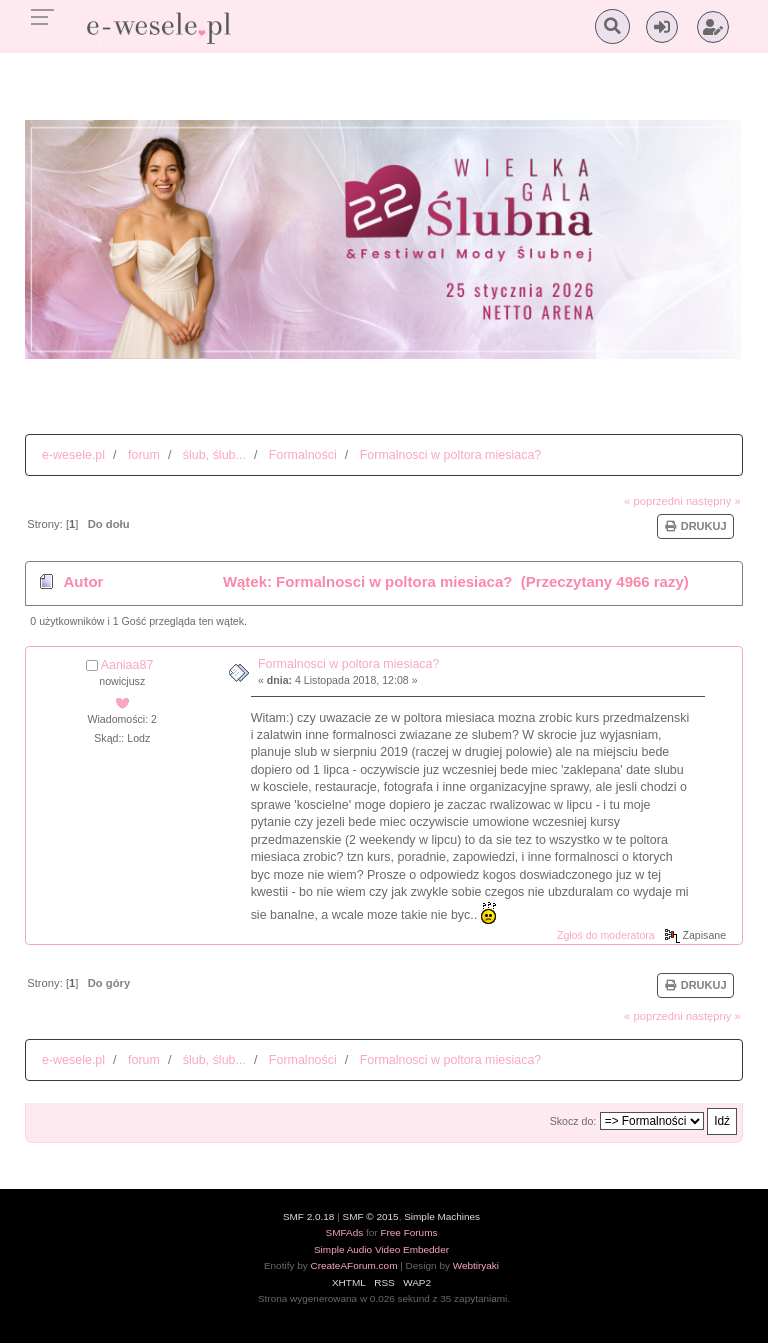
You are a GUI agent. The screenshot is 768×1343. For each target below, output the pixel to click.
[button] (662, 27)
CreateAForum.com (353, 1265)
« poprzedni (653, 501)
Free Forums (408, 1232)
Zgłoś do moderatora (606, 935)
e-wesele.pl (73, 455)
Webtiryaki (476, 1265)
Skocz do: (573, 1121)
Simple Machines (442, 1216)
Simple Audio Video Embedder (381, 1249)
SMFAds (345, 1232)
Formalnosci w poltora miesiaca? (349, 664)
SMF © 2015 (371, 1216)
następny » (713, 501)
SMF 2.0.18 (309, 1216)
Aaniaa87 (127, 665)
